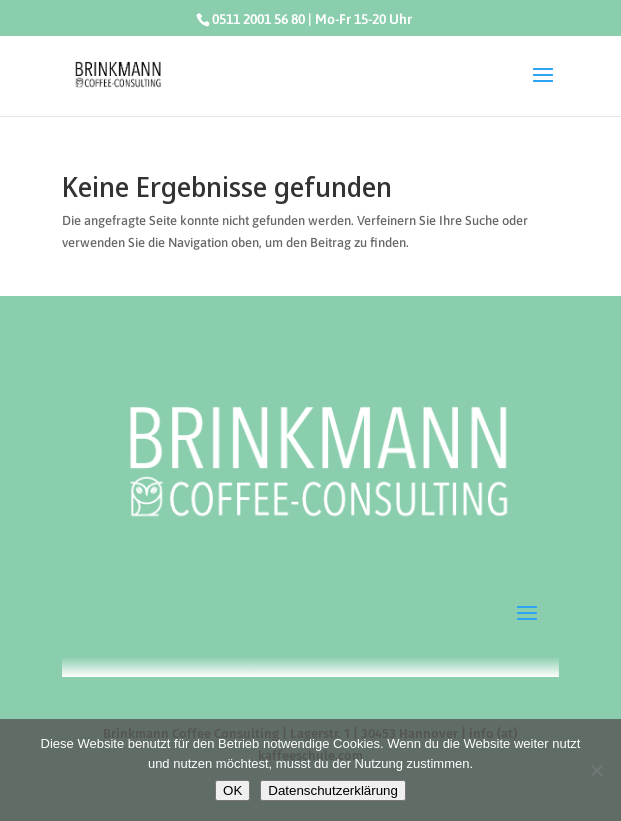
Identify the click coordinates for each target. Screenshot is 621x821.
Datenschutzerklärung (333, 790)
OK (232, 790)
